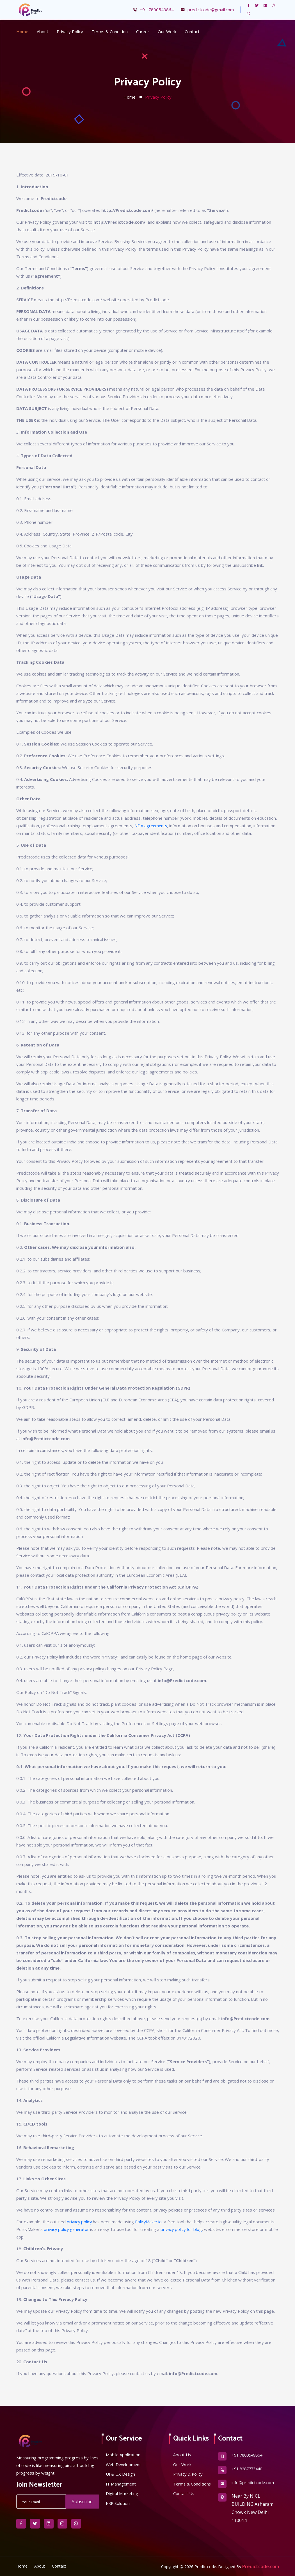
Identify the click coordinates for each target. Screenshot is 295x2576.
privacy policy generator (67, 2229)
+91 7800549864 (153, 9)
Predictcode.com (260, 2566)
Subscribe (81, 2501)
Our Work (167, 31)
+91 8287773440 (249, 2469)
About (42, 31)
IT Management (121, 2484)
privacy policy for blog (183, 2229)
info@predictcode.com (253, 2483)
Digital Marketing (122, 2494)
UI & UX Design (121, 2474)
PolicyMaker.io (149, 2221)
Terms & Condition (110, 31)
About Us (182, 2454)
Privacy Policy (70, 31)
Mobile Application (123, 2454)
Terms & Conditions (183, 2488)
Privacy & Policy (188, 2474)
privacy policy (80, 2221)
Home (22, 31)
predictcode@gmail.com (207, 9)
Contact (192, 31)
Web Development (124, 2464)
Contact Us (184, 2501)
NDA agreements (151, 825)
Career (142, 31)
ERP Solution (118, 2504)
